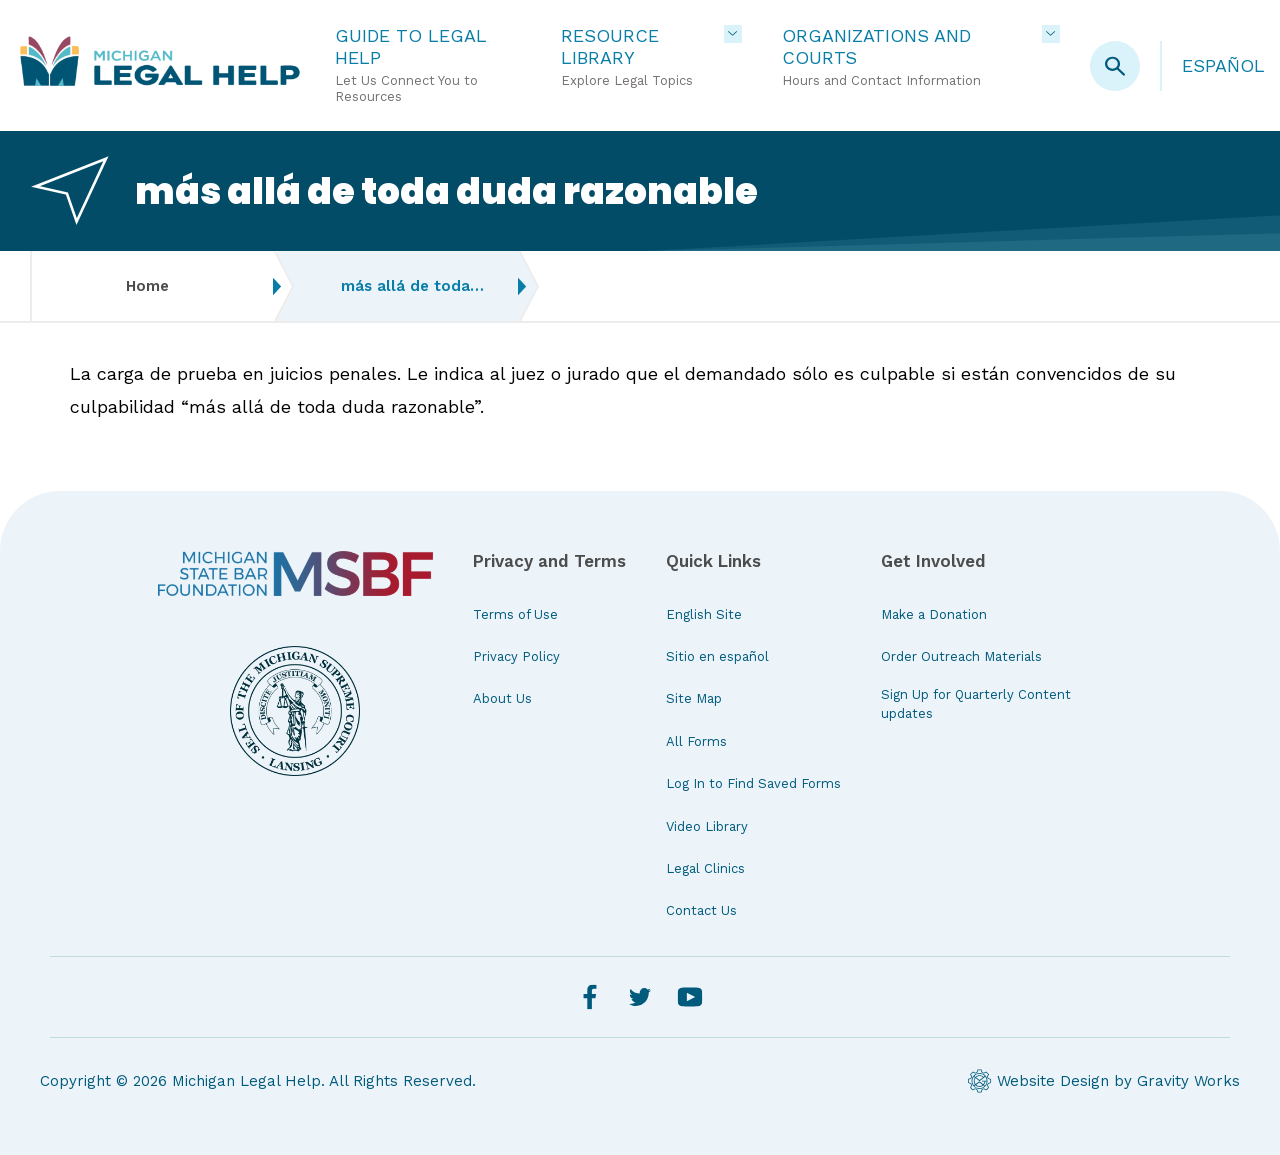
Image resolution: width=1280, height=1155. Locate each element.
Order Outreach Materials (961, 656)
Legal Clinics (705, 868)
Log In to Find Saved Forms (753, 783)
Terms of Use (515, 614)
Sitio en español (717, 656)
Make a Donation (934, 614)
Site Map (694, 698)
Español (1223, 65)
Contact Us (701, 910)
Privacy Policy (516, 656)
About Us (502, 698)
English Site (704, 614)
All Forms (696, 741)
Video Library (707, 826)
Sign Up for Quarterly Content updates (976, 703)
